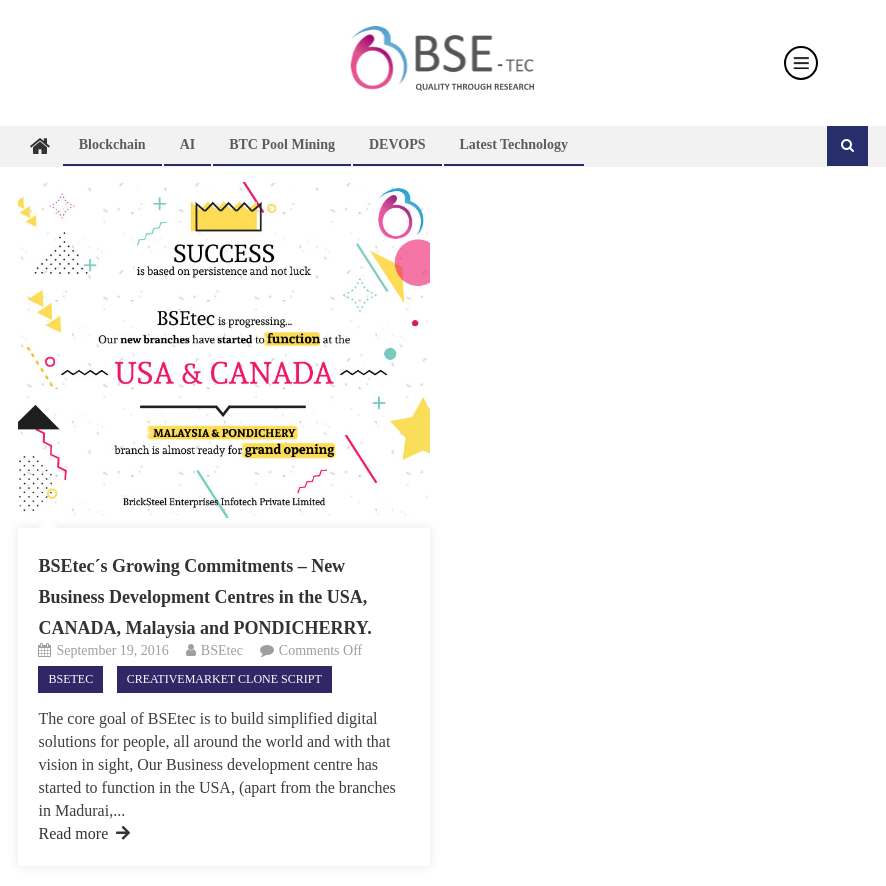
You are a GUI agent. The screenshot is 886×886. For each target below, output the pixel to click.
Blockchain (112, 144)
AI (188, 144)
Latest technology (514, 144)
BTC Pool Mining (282, 144)
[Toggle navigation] (801, 63)
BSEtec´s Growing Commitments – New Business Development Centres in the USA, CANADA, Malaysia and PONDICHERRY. (204, 597)
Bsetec (70, 679)
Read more (84, 833)
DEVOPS (397, 144)
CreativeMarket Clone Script (224, 679)
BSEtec (222, 650)
